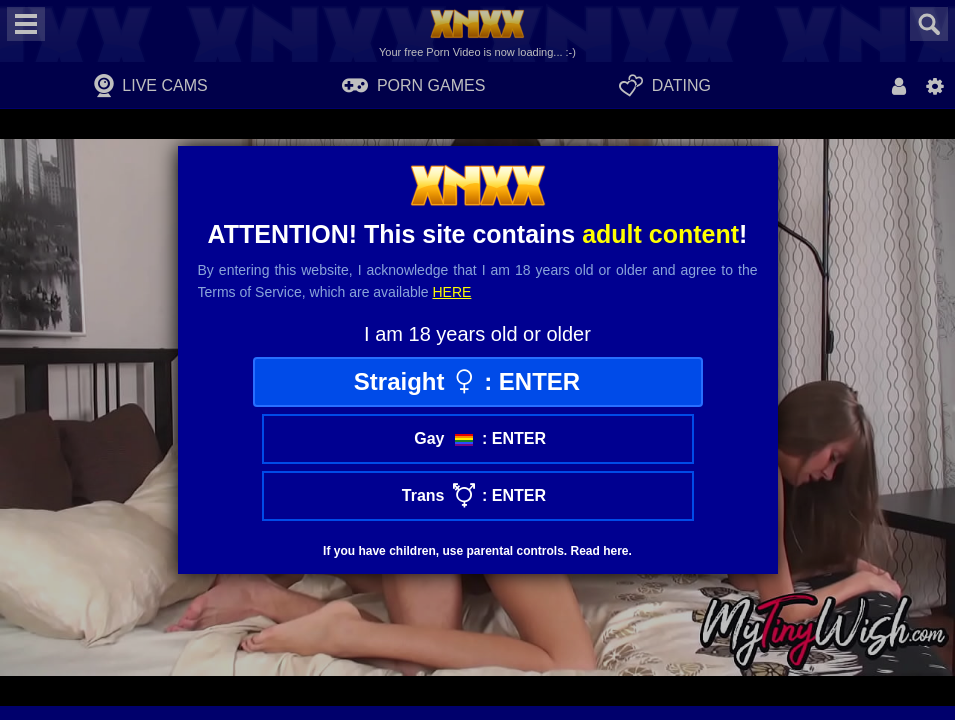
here (452, 292)
